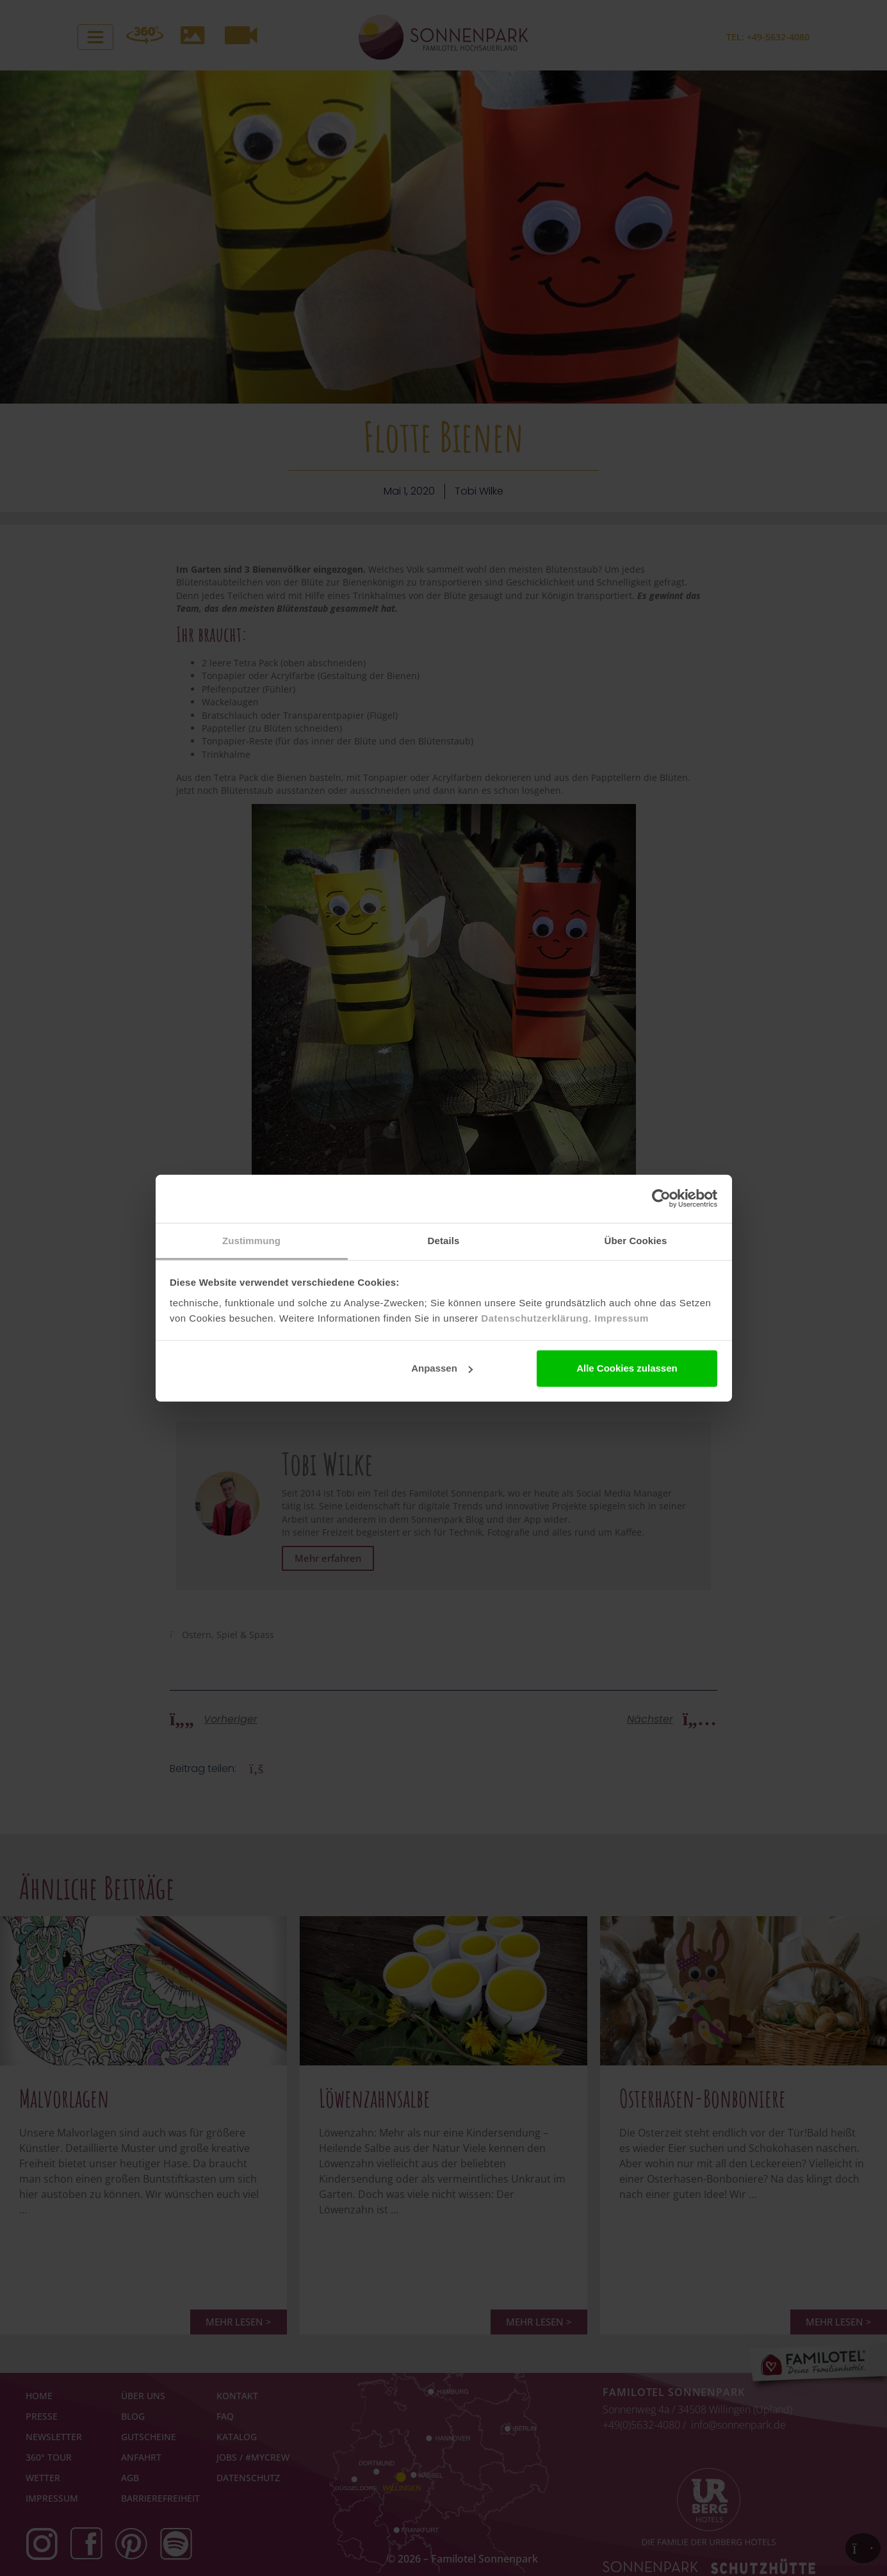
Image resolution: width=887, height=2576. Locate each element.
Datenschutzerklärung (535, 1317)
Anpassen (442, 1368)
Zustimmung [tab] (251, 1240)
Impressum (621, 1317)
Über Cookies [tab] (636, 1240)
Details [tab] (444, 1240)
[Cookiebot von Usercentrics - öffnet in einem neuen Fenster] (661, 1198)
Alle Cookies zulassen (627, 1368)
